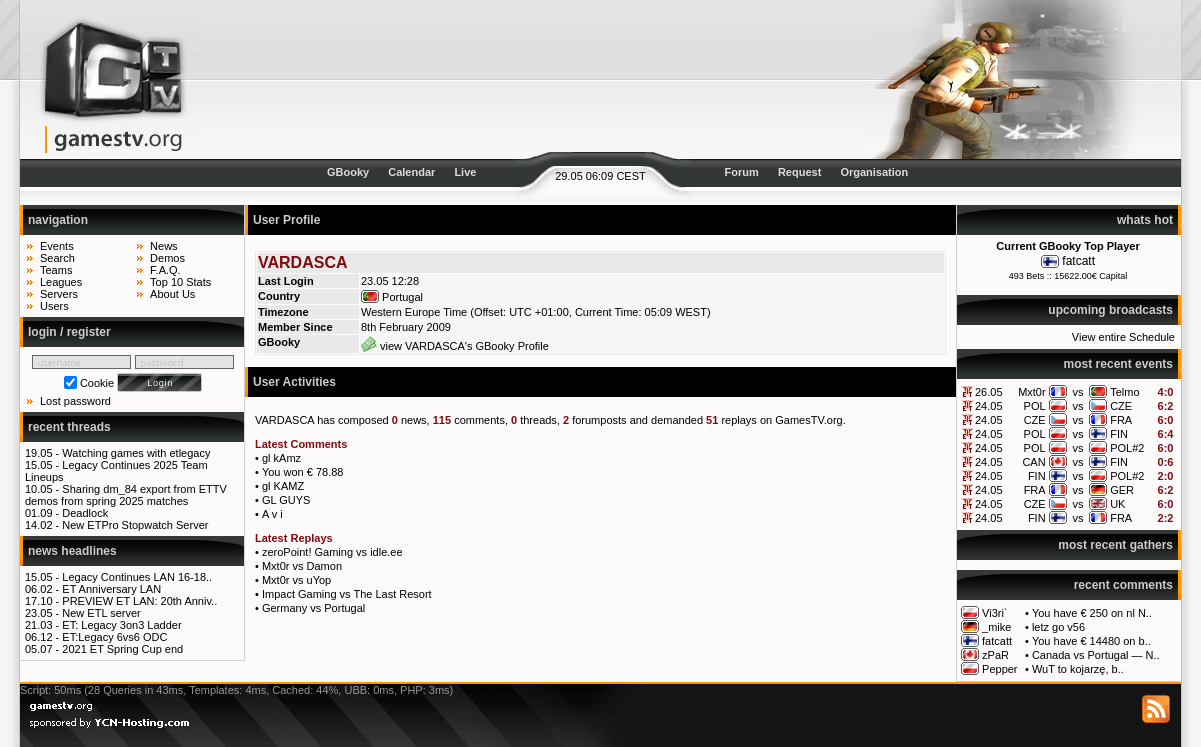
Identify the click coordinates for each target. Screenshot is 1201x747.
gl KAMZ (283, 486)
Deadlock (85, 513)
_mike (996, 627)
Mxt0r (1032, 392)
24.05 (989, 406)
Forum (742, 172)
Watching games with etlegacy (136, 453)
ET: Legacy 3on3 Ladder (121, 625)
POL (1035, 406)
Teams (56, 270)
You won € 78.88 (303, 472)
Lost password (75, 401)
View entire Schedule (1123, 337)
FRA (1121, 420)
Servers (59, 294)
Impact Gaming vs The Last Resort (347, 594)
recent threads (69, 427)
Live (465, 172)
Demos (167, 258)
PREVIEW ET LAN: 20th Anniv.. (139, 601)
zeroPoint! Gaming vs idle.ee (332, 552)
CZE (1121, 406)
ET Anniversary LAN (111, 589)
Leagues (61, 282)
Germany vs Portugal (313, 608)
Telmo (1124, 392)
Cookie (97, 383)
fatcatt (1078, 261)
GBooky (348, 172)
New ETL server (101, 613)
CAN (1033, 462)
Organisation (874, 172)
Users (54, 306)
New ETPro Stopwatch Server (135, 525)
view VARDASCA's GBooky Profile (455, 346)
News (164, 246)
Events (57, 246)
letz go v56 (1058, 627)
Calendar (411, 172)
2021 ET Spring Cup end (122, 649)
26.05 (989, 392)
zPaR (995, 655)
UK (1117, 504)
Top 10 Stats (180, 282)
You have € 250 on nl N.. (1092, 613)
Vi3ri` (994, 613)
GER (1122, 490)
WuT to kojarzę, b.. (1078, 669)
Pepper (999, 669)
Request (799, 172)
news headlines (72, 551)
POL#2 (1127, 448)
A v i (272, 514)
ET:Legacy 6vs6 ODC (114, 637)
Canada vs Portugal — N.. (1096, 655)
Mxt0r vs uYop (296, 580)
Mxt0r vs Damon (302, 566)
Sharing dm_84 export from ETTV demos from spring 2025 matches (126, 495)
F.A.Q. (165, 270)
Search (57, 258)
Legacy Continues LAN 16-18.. (137, 577)
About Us (172, 294)
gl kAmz (281, 458)
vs (1077, 392)
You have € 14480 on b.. (1091, 641)
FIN (1119, 434)
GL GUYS (286, 500)
